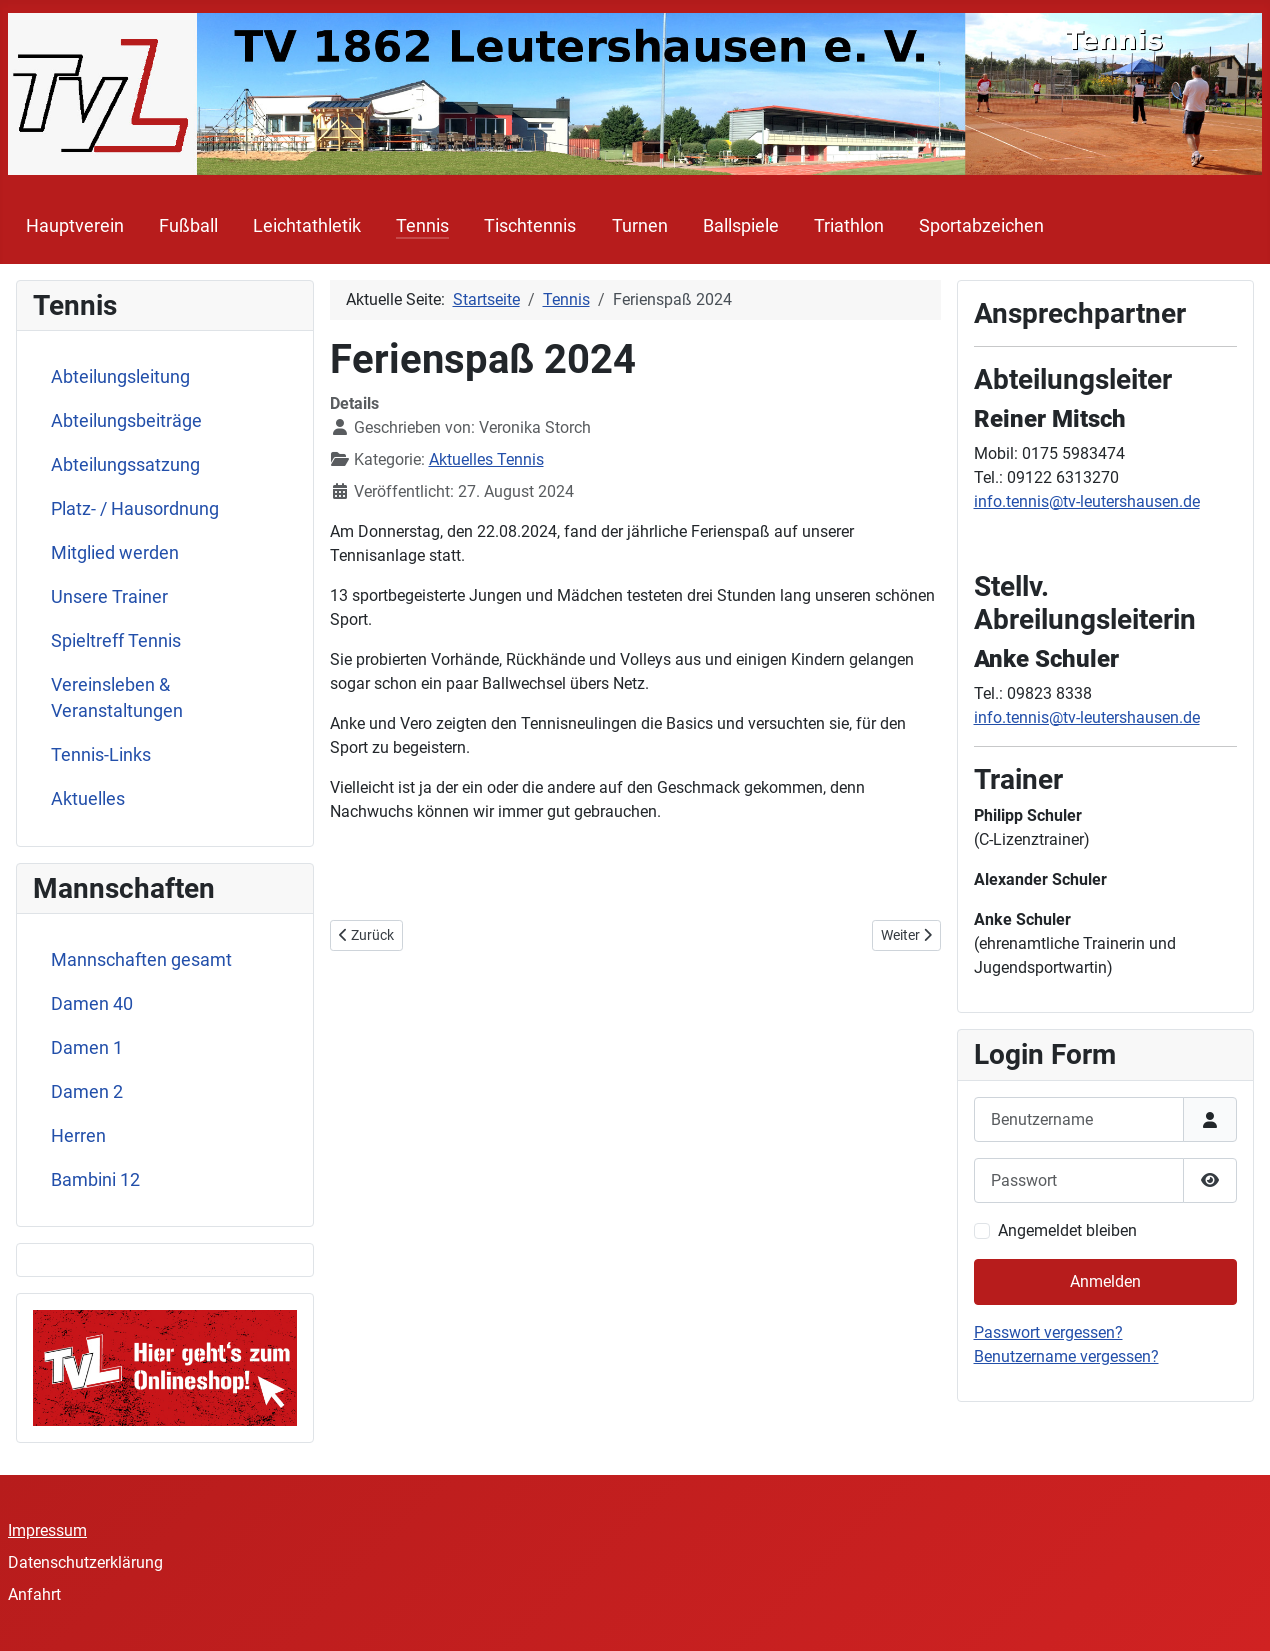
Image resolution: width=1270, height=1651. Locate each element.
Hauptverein (75, 226)
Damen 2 (87, 1092)
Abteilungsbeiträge (126, 421)
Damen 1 (87, 1048)
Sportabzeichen (981, 226)
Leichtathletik (307, 226)
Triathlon (849, 226)
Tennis (422, 226)
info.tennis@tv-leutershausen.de (1087, 501)
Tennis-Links (101, 755)
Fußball (188, 226)
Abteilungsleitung (120, 377)
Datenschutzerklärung (85, 1562)
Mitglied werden (115, 553)
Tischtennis (530, 226)
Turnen (640, 226)
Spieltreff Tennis (116, 641)
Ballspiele (741, 226)
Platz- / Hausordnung (135, 509)
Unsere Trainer (109, 597)
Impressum (47, 1530)
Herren (78, 1136)
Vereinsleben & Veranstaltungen (117, 698)
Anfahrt (34, 1594)
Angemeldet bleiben (1067, 1230)
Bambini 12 (95, 1180)
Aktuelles (88, 799)
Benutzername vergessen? (1066, 1356)
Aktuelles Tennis (486, 459)
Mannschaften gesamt (141, 960)
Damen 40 (92, 1004)
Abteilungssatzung (125, 465)
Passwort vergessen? (1048, 1332)
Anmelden (1105, 1281)
